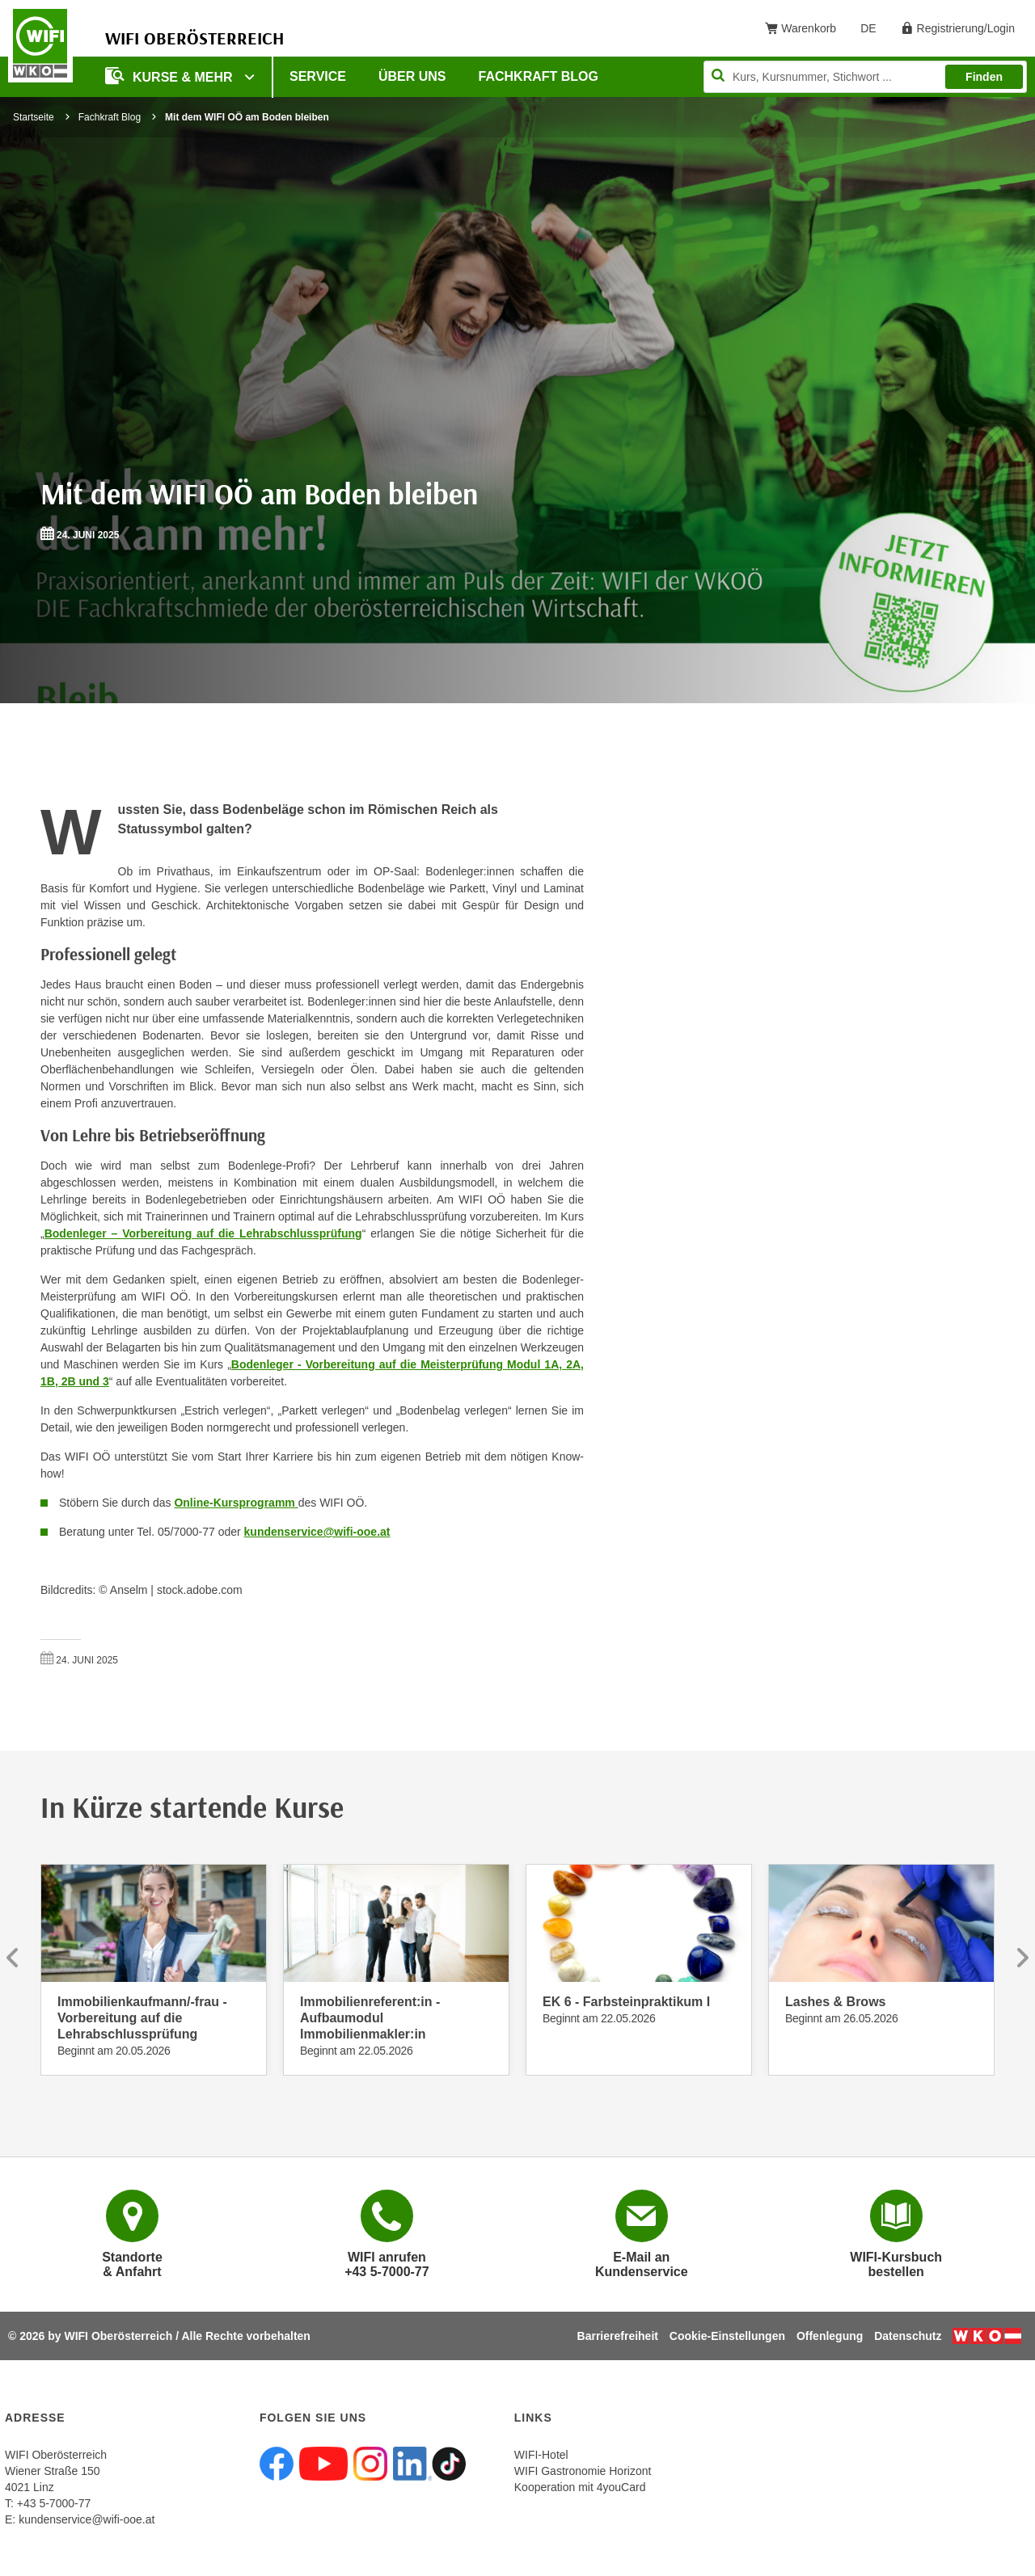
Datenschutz (907, 2335)
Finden (984, 76)
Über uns (412, 76)
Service (317, 76)
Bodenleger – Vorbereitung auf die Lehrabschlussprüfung (203, 1233)
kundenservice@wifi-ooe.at (317, 1531)
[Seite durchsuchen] (865, 77)
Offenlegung (829, 2335)
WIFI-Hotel (541, 2454)
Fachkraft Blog (538, 76)
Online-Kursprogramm (236, 1502)
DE (874, 31)
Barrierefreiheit (617, 2335)
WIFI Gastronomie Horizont (583, 2470)
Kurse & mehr (170, 75)
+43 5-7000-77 (54, 2503)
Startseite (33, 117)
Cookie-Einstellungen (727, 2335)
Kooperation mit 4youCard (580, 2487)
